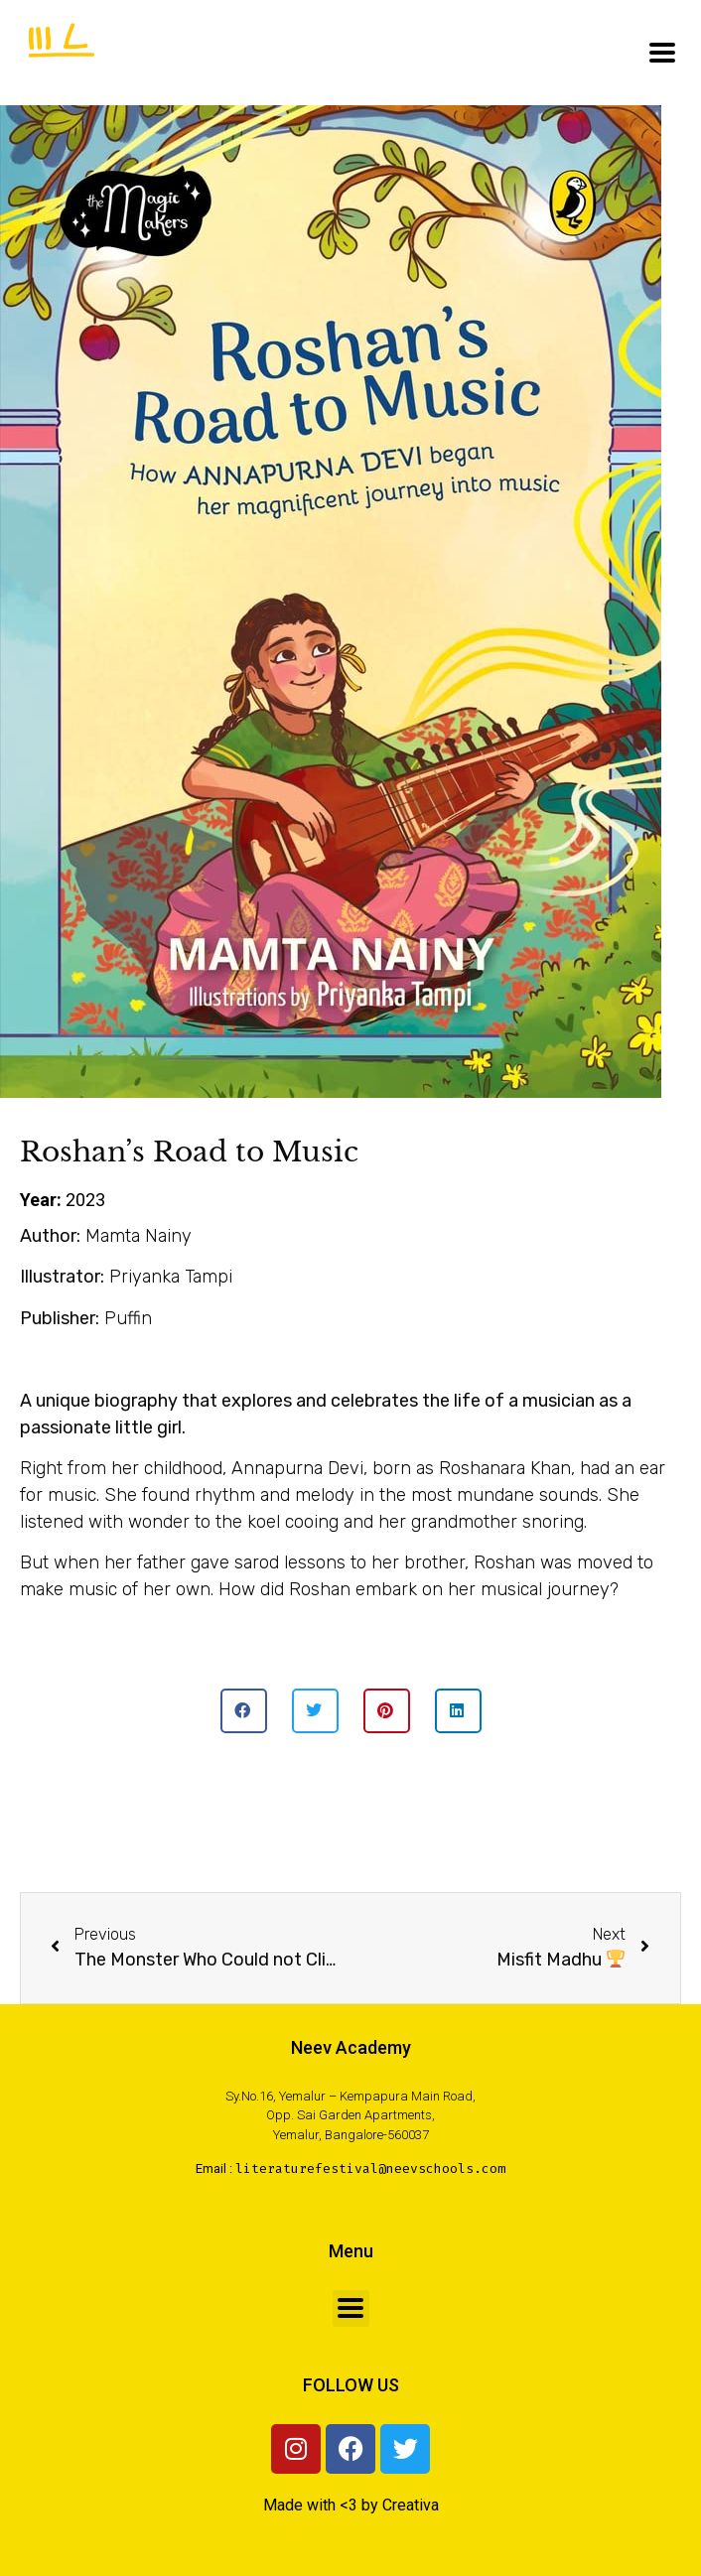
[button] (243, 1711)
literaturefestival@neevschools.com (370, 2168)
